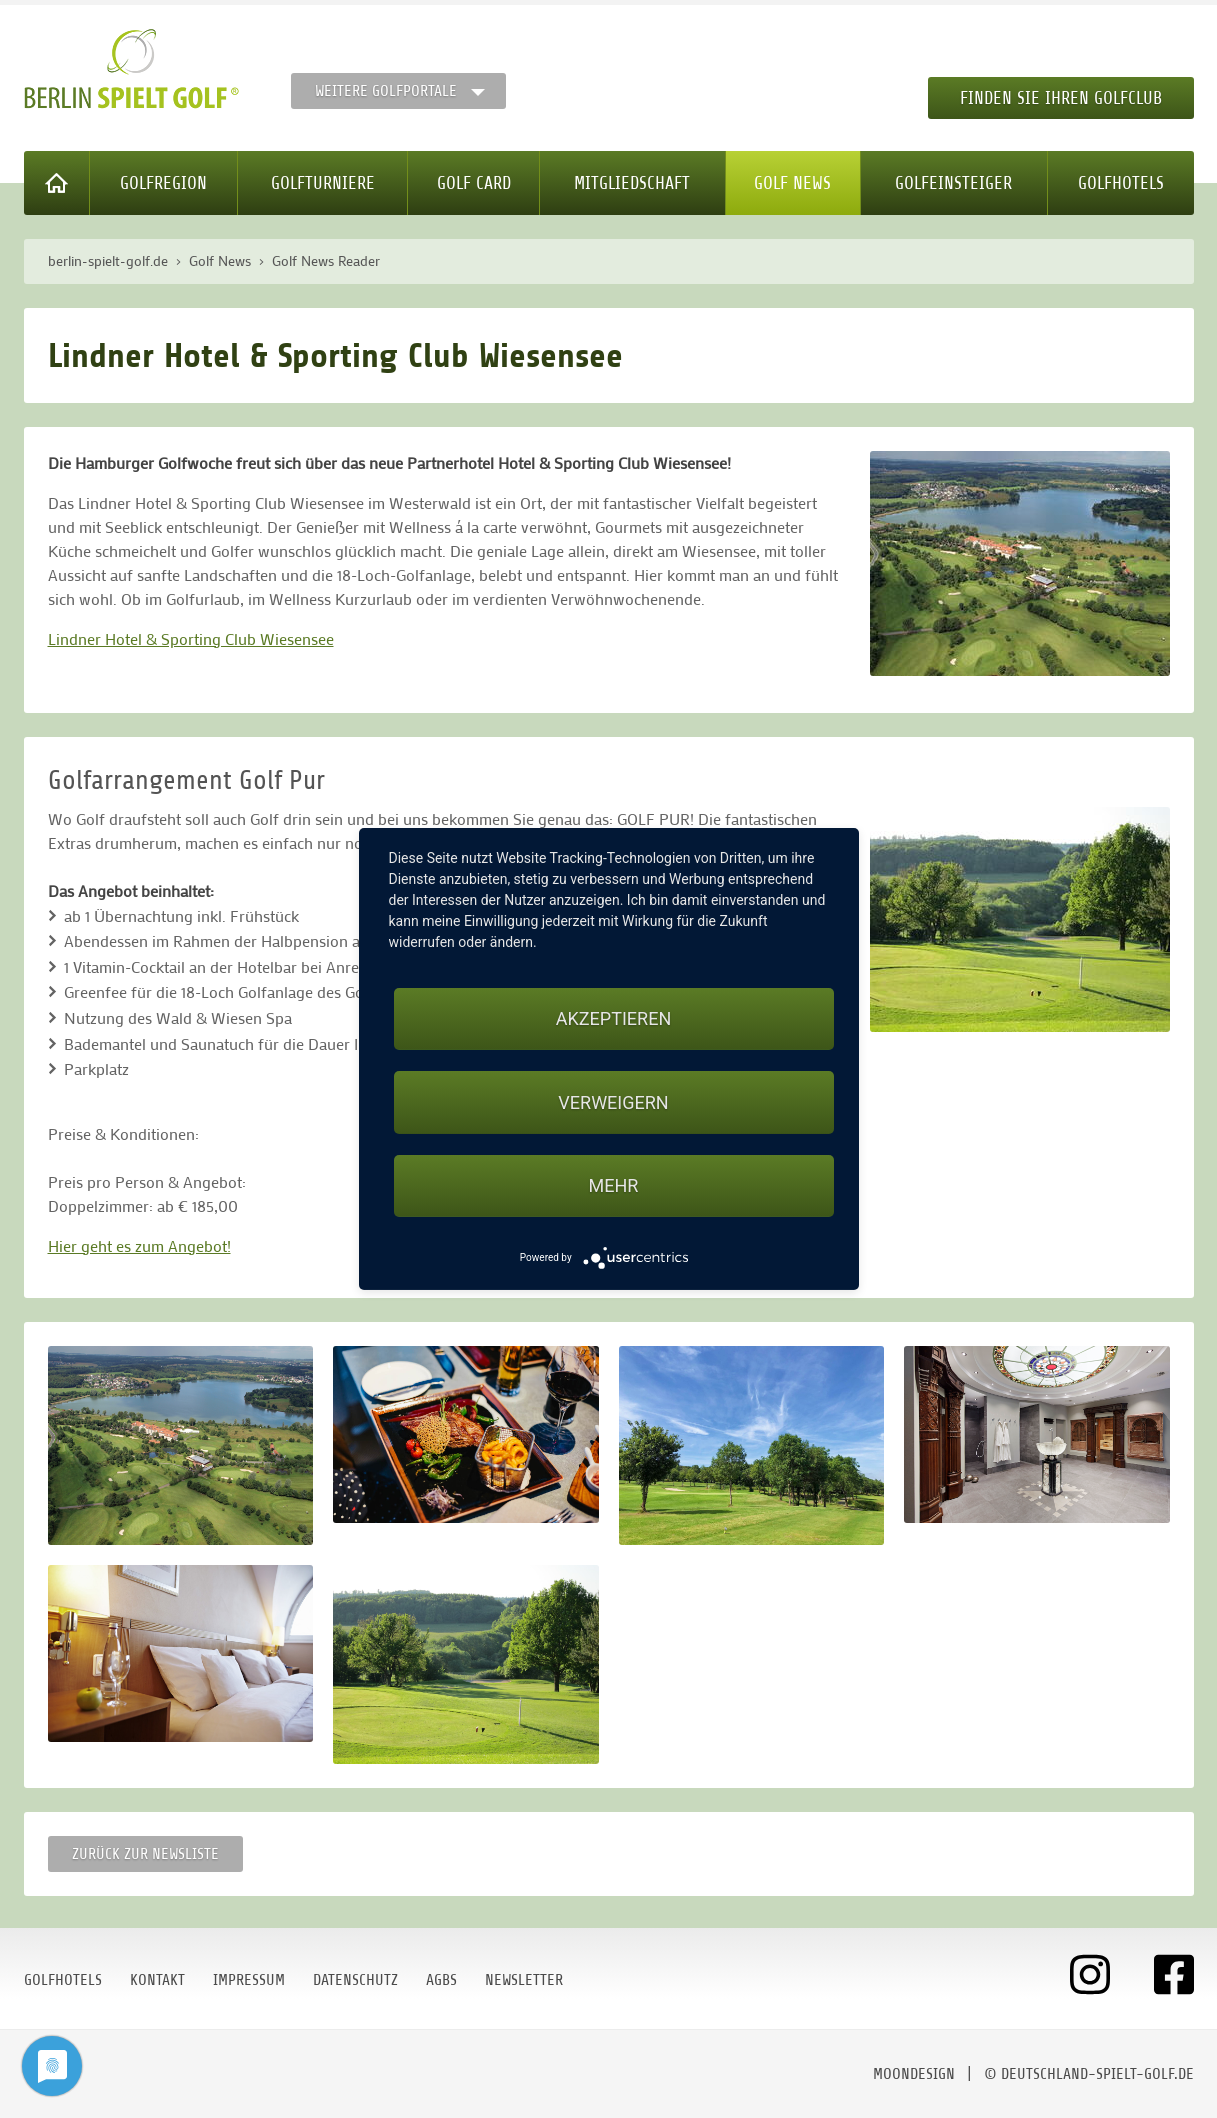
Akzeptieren (613, 1018)
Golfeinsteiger (953, 183)
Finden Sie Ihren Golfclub (1061, 98)
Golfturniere (323, 183)
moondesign (914, 2074)
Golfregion (163, 183)
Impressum (249, 1980)
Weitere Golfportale (386, 91)
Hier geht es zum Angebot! (139, 1245)
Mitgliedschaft (632, 183)
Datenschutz (355, 1980)
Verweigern (613, 1102)
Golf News (792, 183)
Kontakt (157, 1980)
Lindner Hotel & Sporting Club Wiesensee (191, 638)
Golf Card (474, 183)
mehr (614, 1185)
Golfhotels (1121, 183)
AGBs (441, 1980)
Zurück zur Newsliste (145, 1854)
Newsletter (524, 1980)
